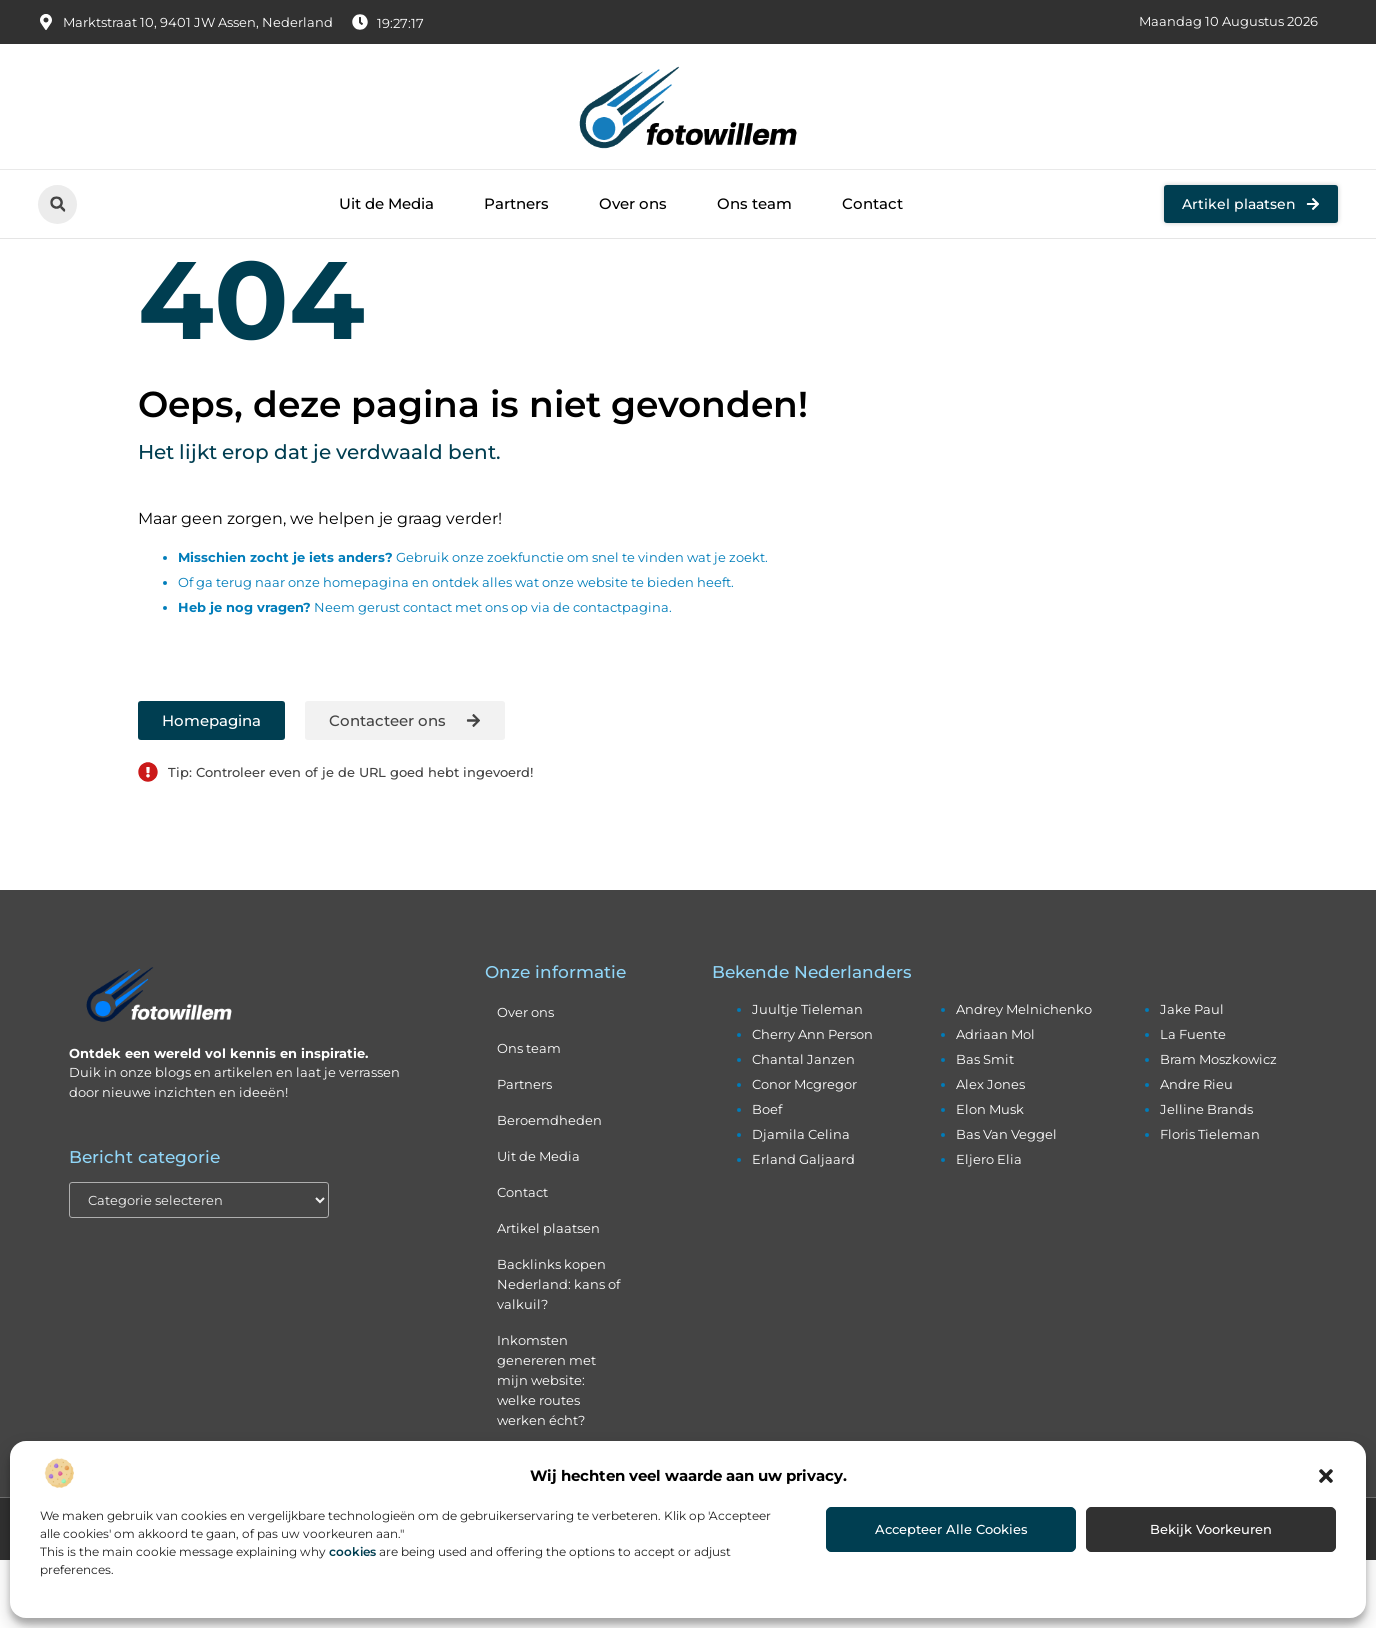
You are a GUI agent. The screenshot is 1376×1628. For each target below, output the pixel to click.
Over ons (633, 203)
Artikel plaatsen (548, 1296)
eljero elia (989, 1227)
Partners (516, 203)
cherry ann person (812, 1102)
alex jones (990, 1152)
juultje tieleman (807, 1077)
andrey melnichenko (1024, 1077)
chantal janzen (803, 1127)
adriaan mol (995, 1102)
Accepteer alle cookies (951, 1529)
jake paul (1192, 1077)
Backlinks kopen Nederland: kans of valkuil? (558, 1352)
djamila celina (801, 1202)
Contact (872, 203)
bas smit (985, 1127)
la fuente (1193, 1102)
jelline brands (1206, 1177)
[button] (1326, 1476)
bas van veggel (1006, 1202)
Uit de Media (386, 203)
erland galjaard (803, 1227)
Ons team (754, 203)
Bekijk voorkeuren (1211, 1529)
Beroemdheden (549, 1188)
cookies (352, 1551)
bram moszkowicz (1218, 1127)
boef (767, 1177)
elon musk (990, 1177)
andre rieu (1196, 1152)
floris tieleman (1210, 1202)
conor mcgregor (804, 1152)
